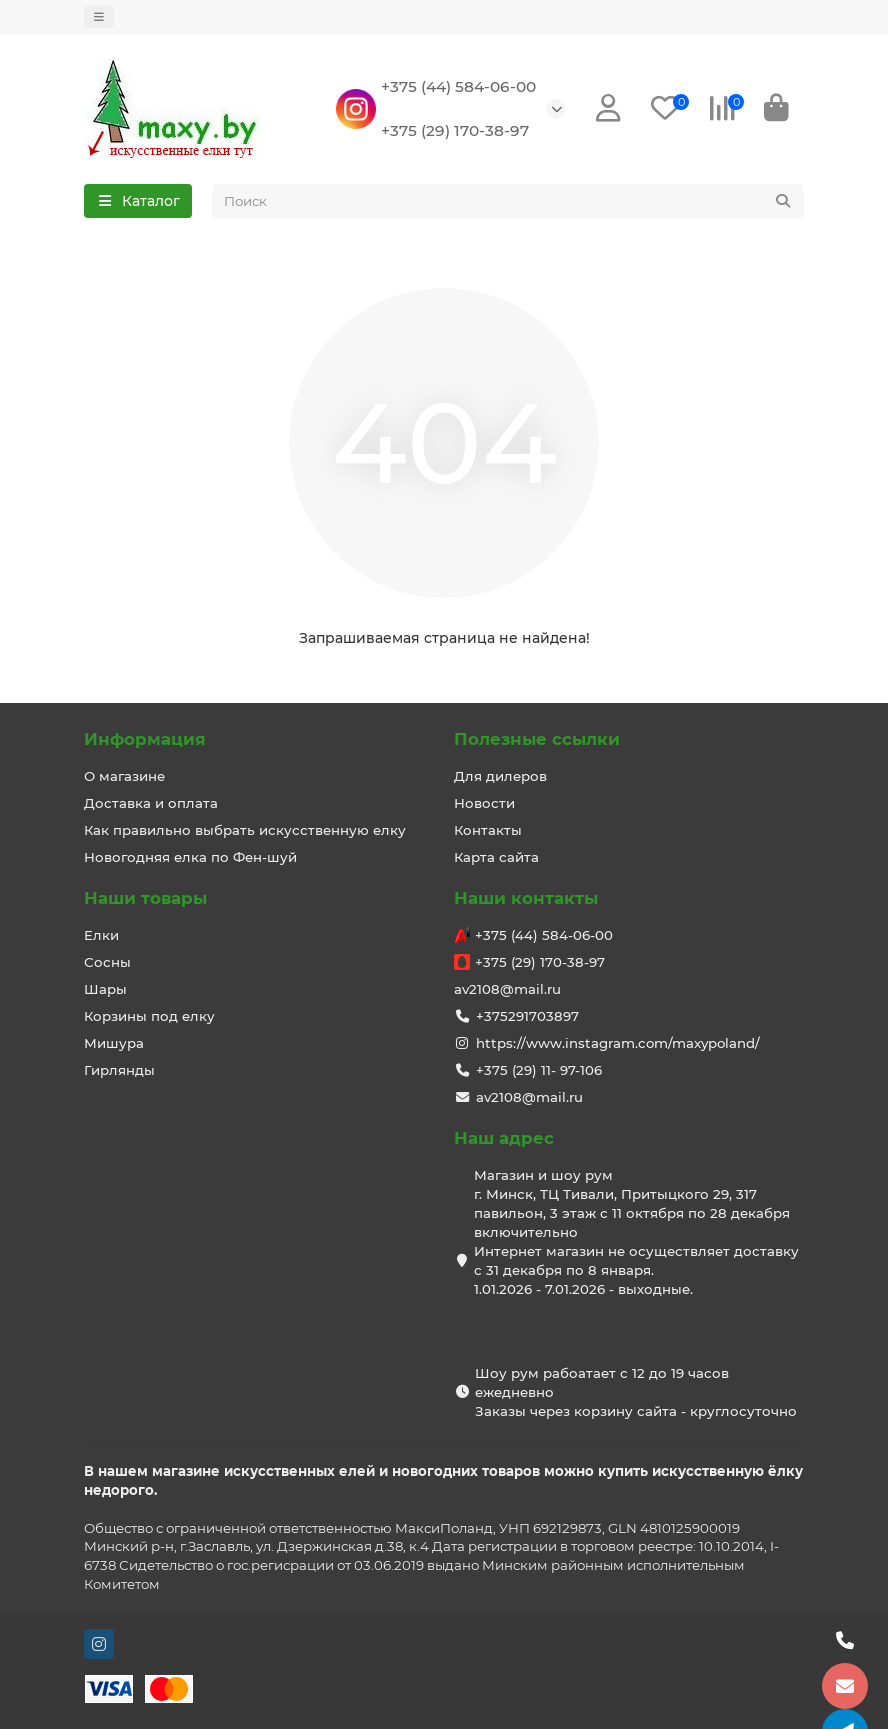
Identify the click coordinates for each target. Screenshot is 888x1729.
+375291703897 (527, 1016)
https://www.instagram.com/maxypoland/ (618, 1043)
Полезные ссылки (537, 739)
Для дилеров (500, 776)
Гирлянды (119, 1070)
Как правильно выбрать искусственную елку (245, 830)
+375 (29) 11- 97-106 (539, 1070)
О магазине (124, 776)
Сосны (107, 962)
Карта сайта (496, 857)
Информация (145, 739)
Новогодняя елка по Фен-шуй (190, 857)
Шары (105, 989)
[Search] (508, 201)
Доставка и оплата (151, 803)
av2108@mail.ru (507, 989)
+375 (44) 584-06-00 (458, 86)
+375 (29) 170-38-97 (455, 130)
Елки (101, 935)
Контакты (488, 830)
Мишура (114, 1043)
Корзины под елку (149, 1016)
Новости (484, 803)
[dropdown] (99, 17)
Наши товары (145, 898)
